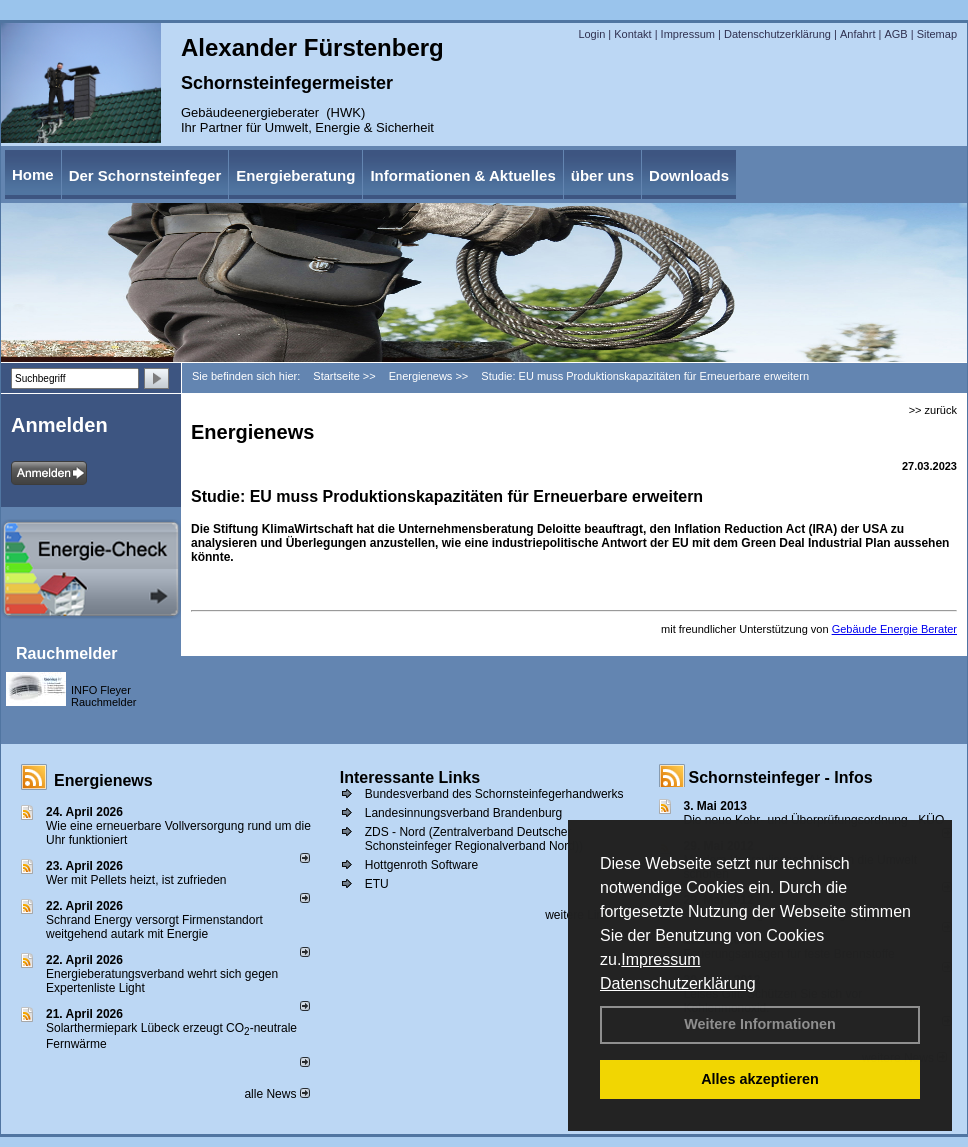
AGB (895, 34)
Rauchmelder (66, 653)
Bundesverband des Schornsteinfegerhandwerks (494, 794)
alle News (276, 1094)
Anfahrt (857, 34)
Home (33, 174)
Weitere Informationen (760, 1024)
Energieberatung (295, 175)
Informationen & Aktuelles (462, 175)
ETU (377, 884)
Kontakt (632, 34)
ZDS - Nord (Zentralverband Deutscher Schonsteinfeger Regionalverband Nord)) (474, 839)
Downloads (689, 175)
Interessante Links (410, 777)
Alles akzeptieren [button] (760, 1079)
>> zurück (933, 410)
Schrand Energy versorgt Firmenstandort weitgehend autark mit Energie (154, 927)
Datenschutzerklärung (678, 983)
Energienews (103, 780)
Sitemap (937, 34)
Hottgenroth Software (421, 865)
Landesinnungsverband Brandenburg (464, 813)
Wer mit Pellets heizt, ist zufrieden (136, 880)
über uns (602, 175)
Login (591, 34)
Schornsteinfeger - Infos (781, 777)
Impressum (660, 959)
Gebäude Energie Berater (894, 629)
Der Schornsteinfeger (145, 175)
